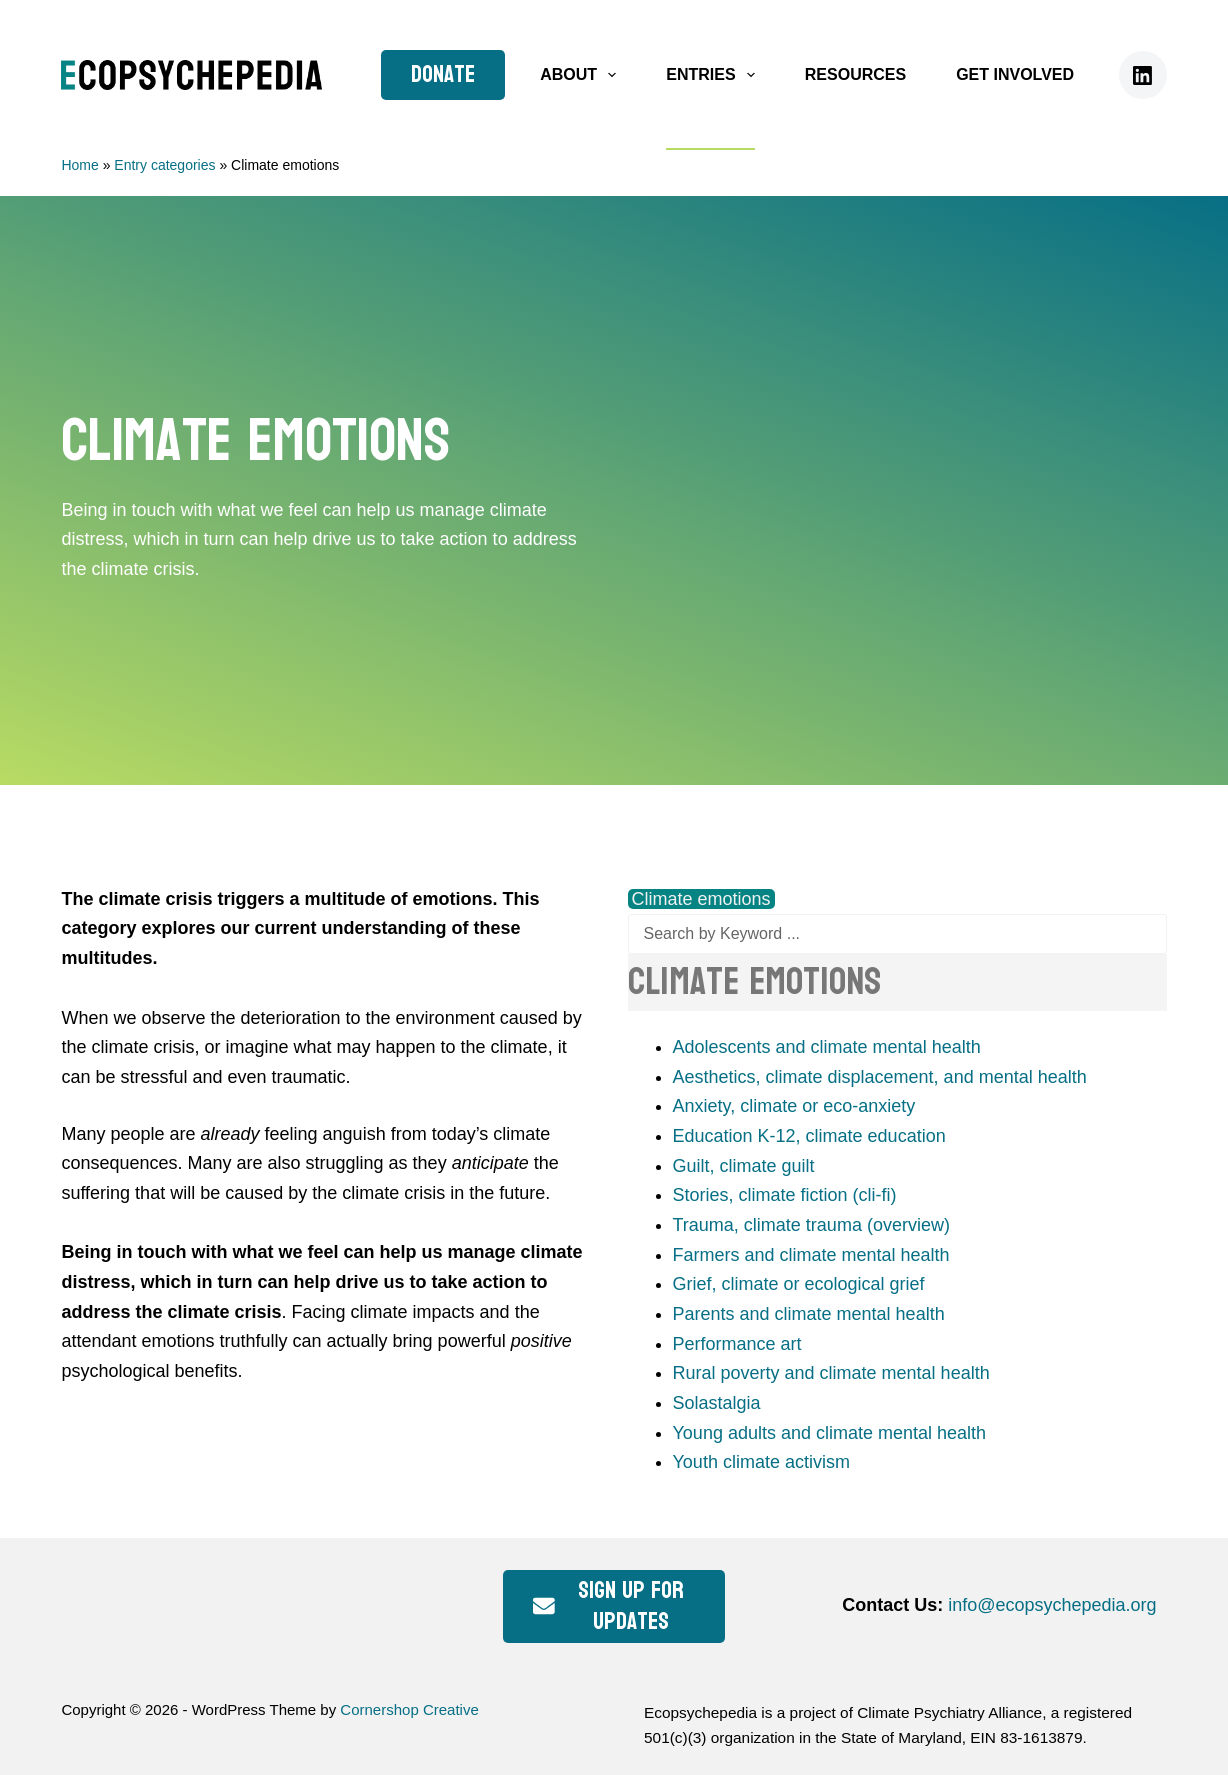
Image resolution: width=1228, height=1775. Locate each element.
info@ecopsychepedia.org (1052, 1605)
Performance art (737, 1344)
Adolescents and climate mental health (827, 1047)
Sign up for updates (608, 1606)
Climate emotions (701, 899)
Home (79, 165)
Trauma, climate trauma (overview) (811, 1225)
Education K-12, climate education (809, 1136)
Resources (855, 74)
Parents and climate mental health (809, 1314)
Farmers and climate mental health (811, 1255)
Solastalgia (717, 1403)
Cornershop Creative (409, 1709)
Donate (443, 74)
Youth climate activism (761, 1462)
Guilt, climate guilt (744, 1166)
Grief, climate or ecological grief (799, 1284)
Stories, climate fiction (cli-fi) (785, 1195)
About (582, 75)
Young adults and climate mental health (830, 1433)
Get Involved (1015, 74)
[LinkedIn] (1143, 75)
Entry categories (164, 165)
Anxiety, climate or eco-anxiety (794, 1106)
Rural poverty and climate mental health (831, 1373)
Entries (714, 75)
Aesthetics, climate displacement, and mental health (880, 1077)
